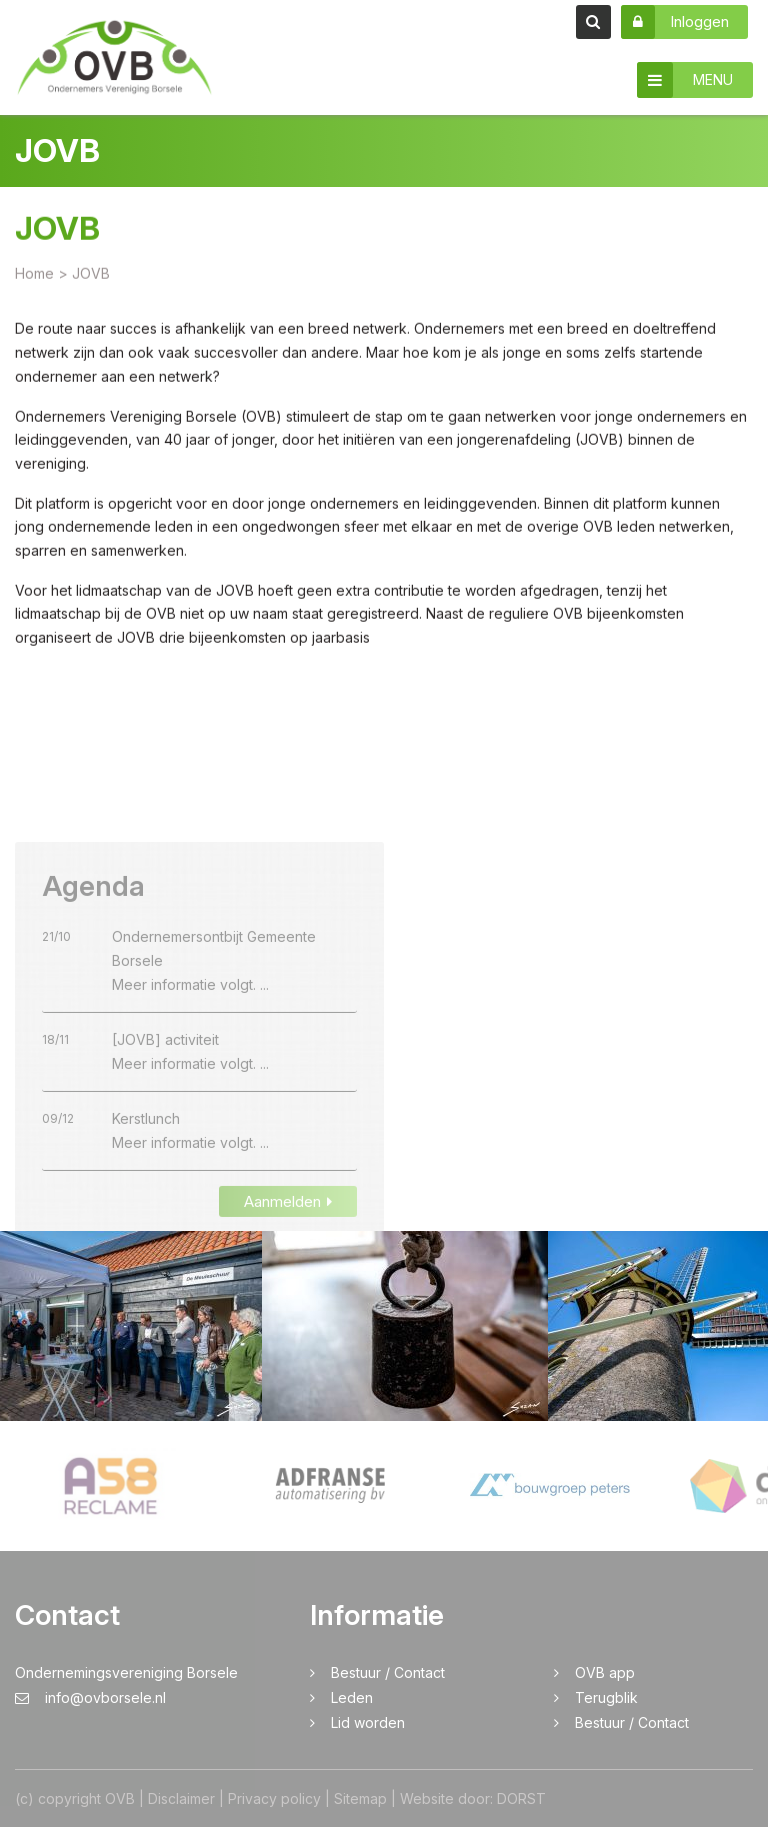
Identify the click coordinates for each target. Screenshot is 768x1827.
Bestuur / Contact (388, 1672)
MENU (685, 80)
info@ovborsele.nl (90, 1697)
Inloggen (675, 22)
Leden (352, 1697)
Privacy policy (274, 1798)
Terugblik (606, 1697)
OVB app (605, 1672)
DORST (521, 1798)
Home (34, 275)
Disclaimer (181, 1798)
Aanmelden (288, 1228)
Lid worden (368, 1722)
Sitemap (360, 1798)
